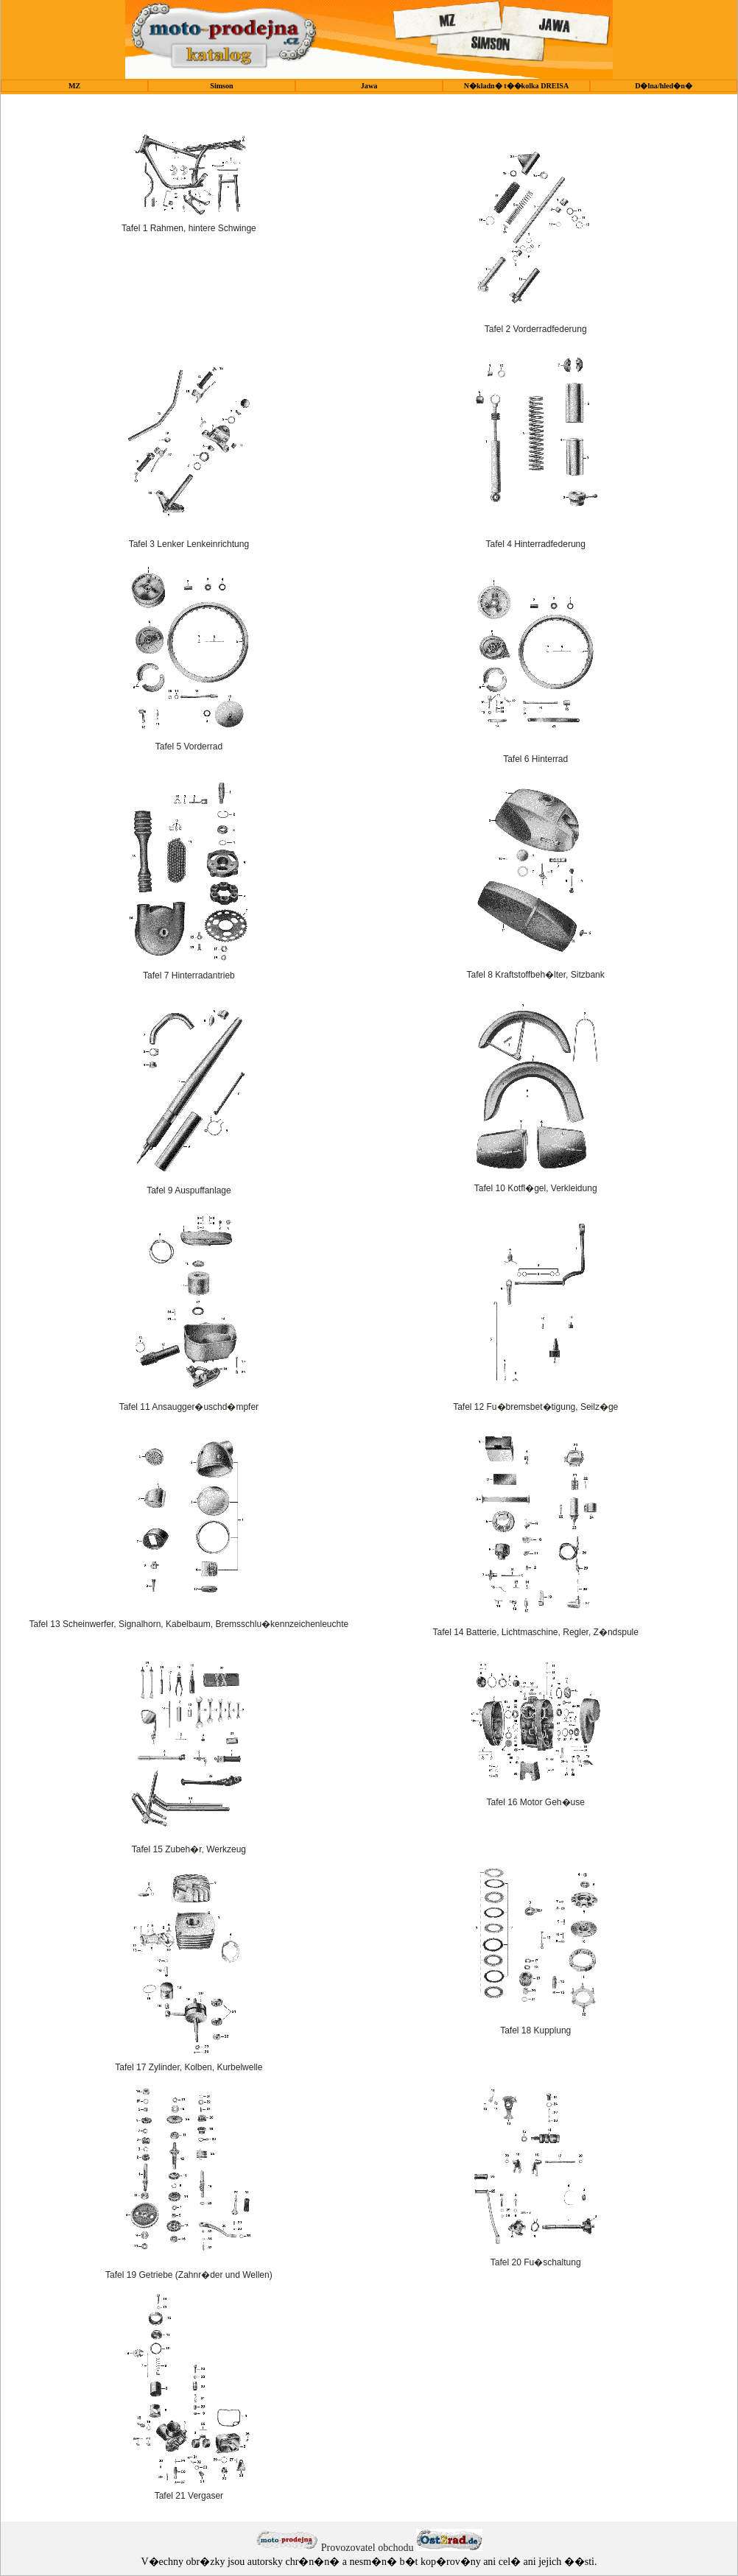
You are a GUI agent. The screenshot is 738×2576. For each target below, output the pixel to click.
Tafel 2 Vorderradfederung (536, 329)
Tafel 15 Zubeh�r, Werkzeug (189, 1849)
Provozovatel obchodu (367, 2547)
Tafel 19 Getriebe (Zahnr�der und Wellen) (189, 2275)
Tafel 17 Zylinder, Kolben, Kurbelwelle (188, 2067)
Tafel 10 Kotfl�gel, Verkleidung (535, 1188)
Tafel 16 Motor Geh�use (535, 1802)
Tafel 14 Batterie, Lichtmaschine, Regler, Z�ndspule (535, 1632)
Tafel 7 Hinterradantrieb (189, 975)
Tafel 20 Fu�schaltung (536, 2262)
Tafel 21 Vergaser (189, 2496)
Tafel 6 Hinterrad (535, 759)
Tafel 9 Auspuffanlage (189, 1190)
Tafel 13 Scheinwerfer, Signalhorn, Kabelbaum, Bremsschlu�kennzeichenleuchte (189, 1624)
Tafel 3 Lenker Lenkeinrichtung (189, 544)
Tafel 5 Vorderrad (188, 746)
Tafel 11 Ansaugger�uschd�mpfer (189, 1407)
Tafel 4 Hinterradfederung (535, 544)
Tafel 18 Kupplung (535, 2030)
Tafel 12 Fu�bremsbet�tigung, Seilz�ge (535, 1407)
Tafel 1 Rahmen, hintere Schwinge (189, 228)
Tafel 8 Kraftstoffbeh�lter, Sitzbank (536, 975)
